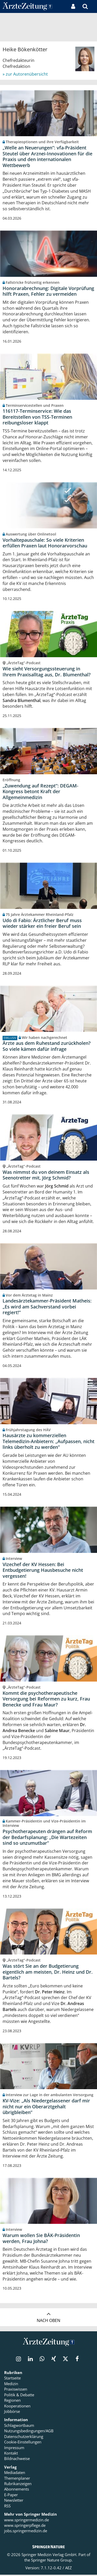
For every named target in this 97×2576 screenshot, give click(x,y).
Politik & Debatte (19, 2396)
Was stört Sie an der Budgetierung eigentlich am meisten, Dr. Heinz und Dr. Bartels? (48, 1973)
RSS (7, 2507)
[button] (93, 6)
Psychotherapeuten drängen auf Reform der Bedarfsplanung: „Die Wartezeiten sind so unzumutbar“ (47, 1838)
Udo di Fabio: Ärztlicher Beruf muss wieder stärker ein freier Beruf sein (42, 924)
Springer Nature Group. (52, 2561)
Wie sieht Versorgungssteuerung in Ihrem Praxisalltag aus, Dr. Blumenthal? (47, 672)
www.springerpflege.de (25, 2526)
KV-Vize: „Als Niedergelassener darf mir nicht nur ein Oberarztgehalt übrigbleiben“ (46, 2108)
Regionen (12, 2401)
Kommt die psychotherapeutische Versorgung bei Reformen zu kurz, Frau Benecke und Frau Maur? (46, 1700)
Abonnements (16, 2490)
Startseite (12, 2379)
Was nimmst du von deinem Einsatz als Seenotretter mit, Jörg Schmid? (46, 1176)
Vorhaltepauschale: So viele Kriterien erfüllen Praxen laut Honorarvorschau (45, 543)
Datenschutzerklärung (23, 2437)
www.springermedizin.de (26, 2520)
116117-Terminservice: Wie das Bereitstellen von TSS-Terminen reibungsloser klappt (37, 417)
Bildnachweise (17, 2459)
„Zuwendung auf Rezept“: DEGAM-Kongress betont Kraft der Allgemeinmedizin (40, 792)
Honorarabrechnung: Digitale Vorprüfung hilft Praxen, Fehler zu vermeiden (48, 291)
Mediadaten (14, 2473)
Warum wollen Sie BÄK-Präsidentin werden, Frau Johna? (41, 2239)
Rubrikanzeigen (18, 2484)
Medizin (11, 2384)
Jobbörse (12, 2412)
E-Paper (11, 2496)
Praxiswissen (15, 2390)
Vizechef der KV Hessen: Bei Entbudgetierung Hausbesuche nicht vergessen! (43, 1571)
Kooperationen (17, 2406)
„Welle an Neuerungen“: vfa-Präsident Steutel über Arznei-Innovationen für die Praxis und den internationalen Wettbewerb (47, 156)
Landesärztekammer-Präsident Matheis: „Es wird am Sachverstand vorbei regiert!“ (47, 1307)
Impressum (14, 2448)
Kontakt (11, 2454)
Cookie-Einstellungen (22, 2443)
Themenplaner (17, 2479)
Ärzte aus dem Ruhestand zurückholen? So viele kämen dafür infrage (47, 1047)
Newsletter (13, 2501)
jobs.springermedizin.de (25, 2532)
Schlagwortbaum (19, 2426)
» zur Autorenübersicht (25, 74)
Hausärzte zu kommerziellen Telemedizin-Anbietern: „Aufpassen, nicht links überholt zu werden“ (48, 1442)
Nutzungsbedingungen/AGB (29, 2432)
